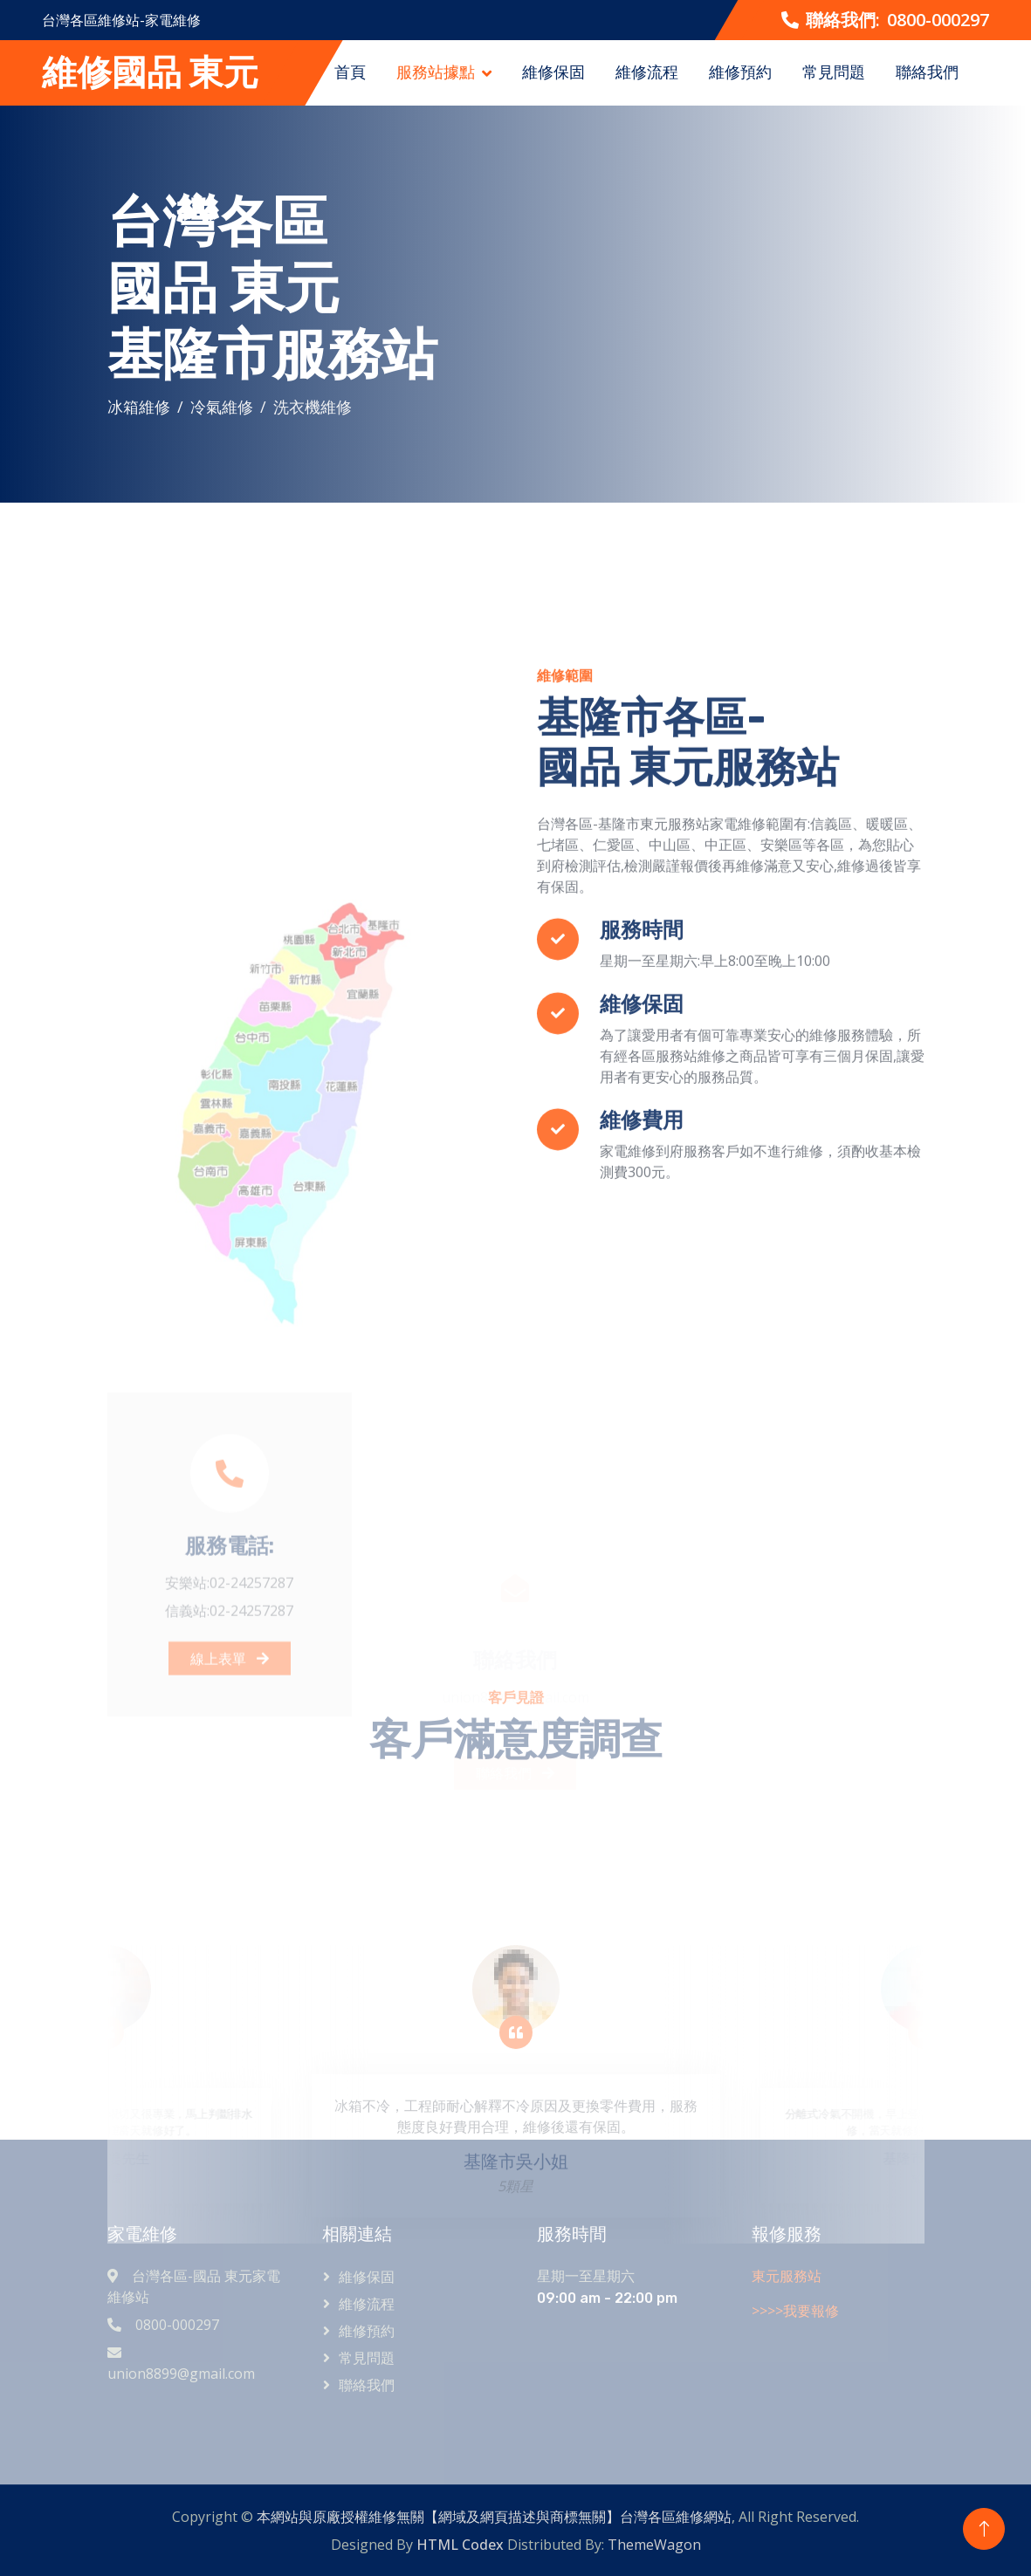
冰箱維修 (138, 406)
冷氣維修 (221, 406)
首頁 (350, 71)
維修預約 (740, 71)
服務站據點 (435, 71)
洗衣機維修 (312, 406)
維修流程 (646, 71)
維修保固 (553, 71)
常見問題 (833, 71)
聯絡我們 (927, 71)
